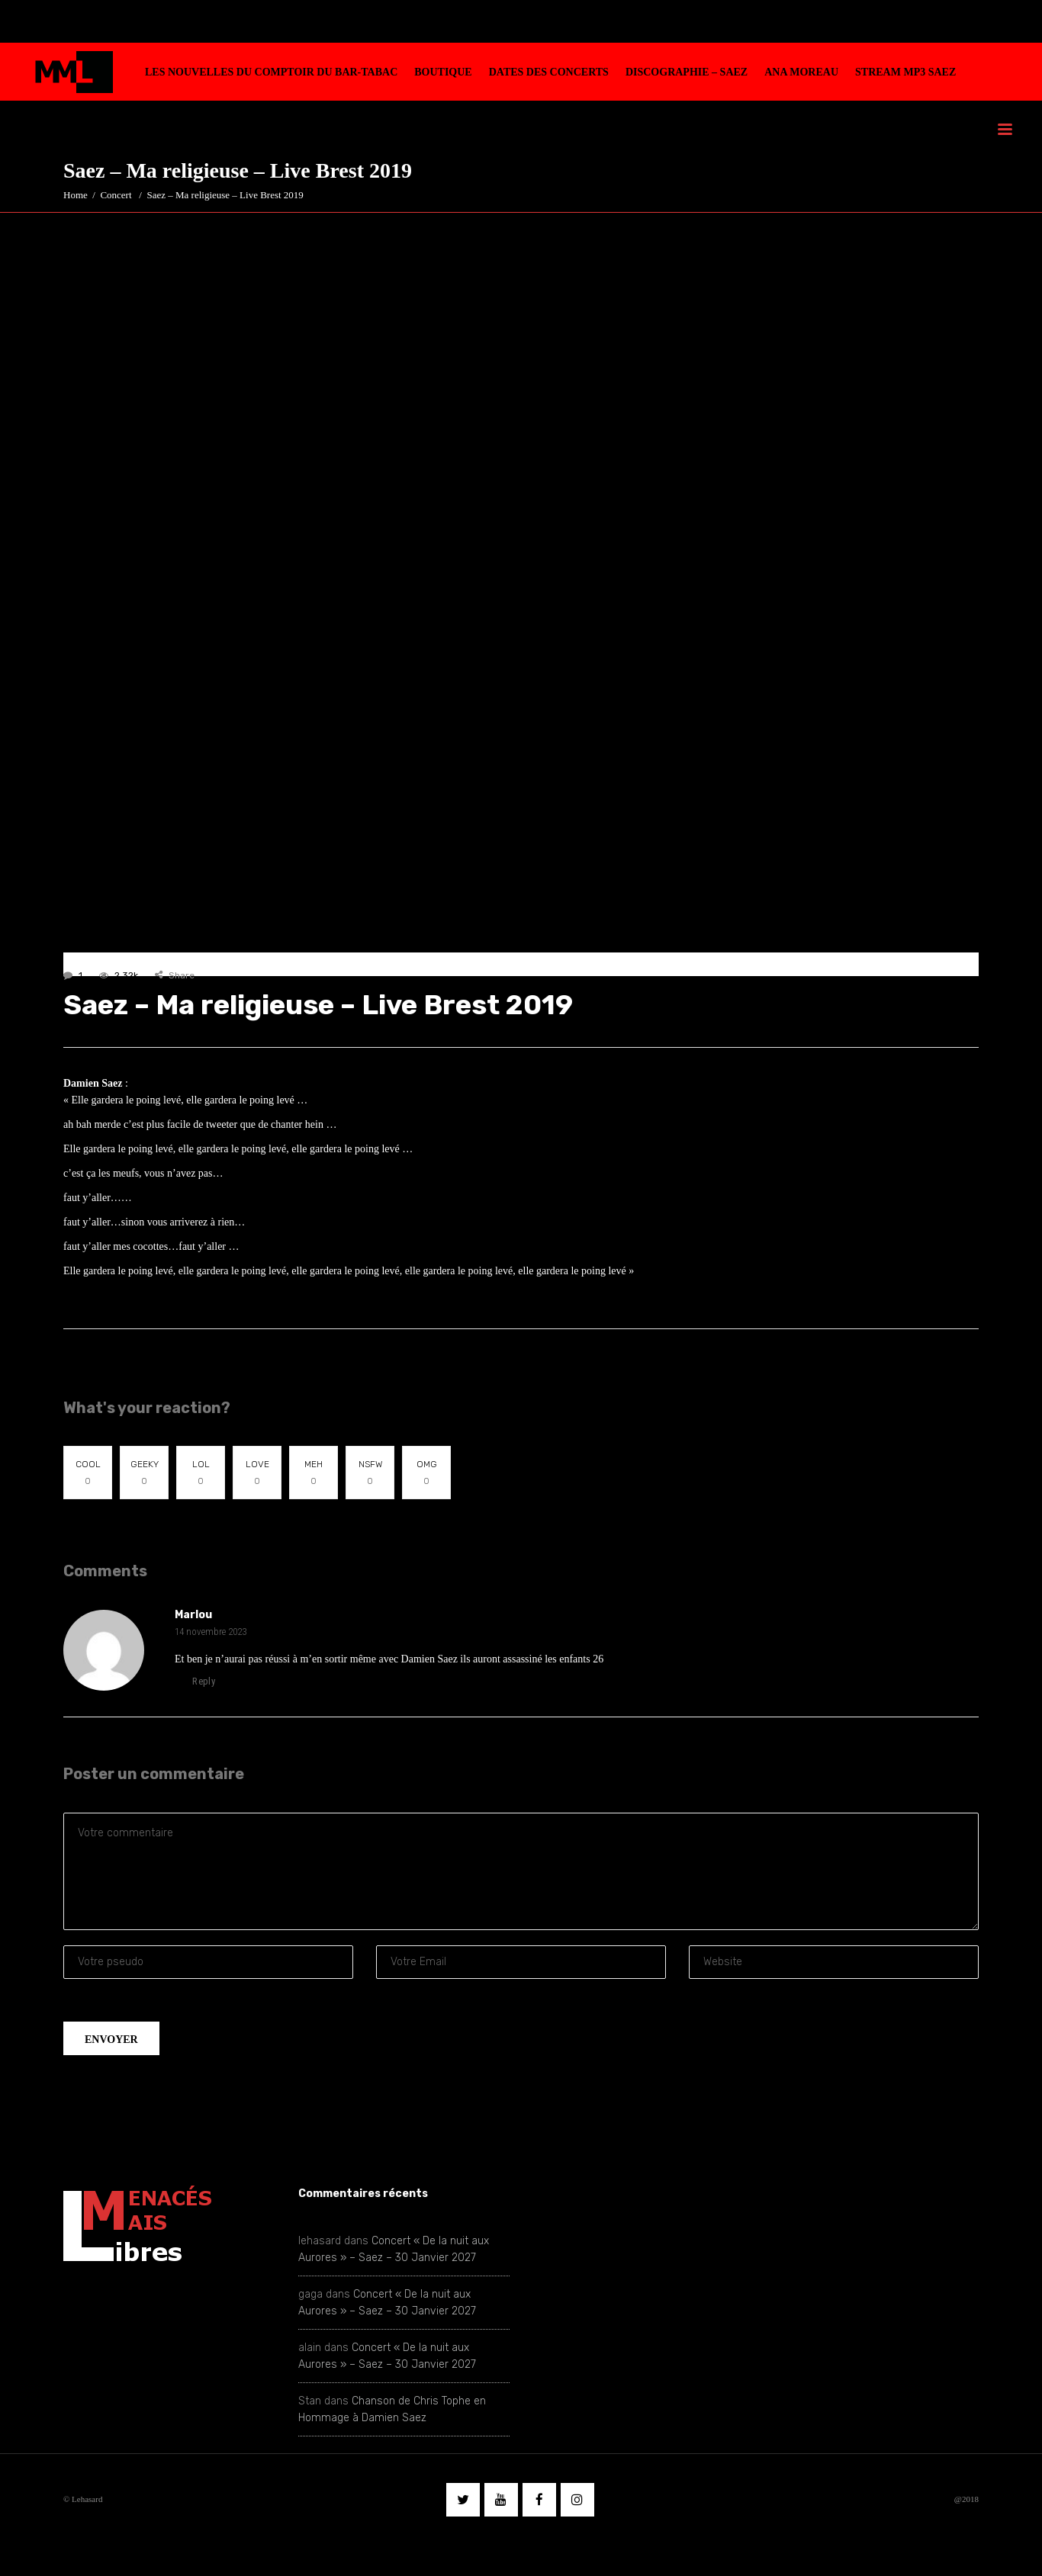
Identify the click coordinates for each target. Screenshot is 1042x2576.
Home (75, 195)
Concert (115, 195)
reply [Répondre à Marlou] (195, 1681)
